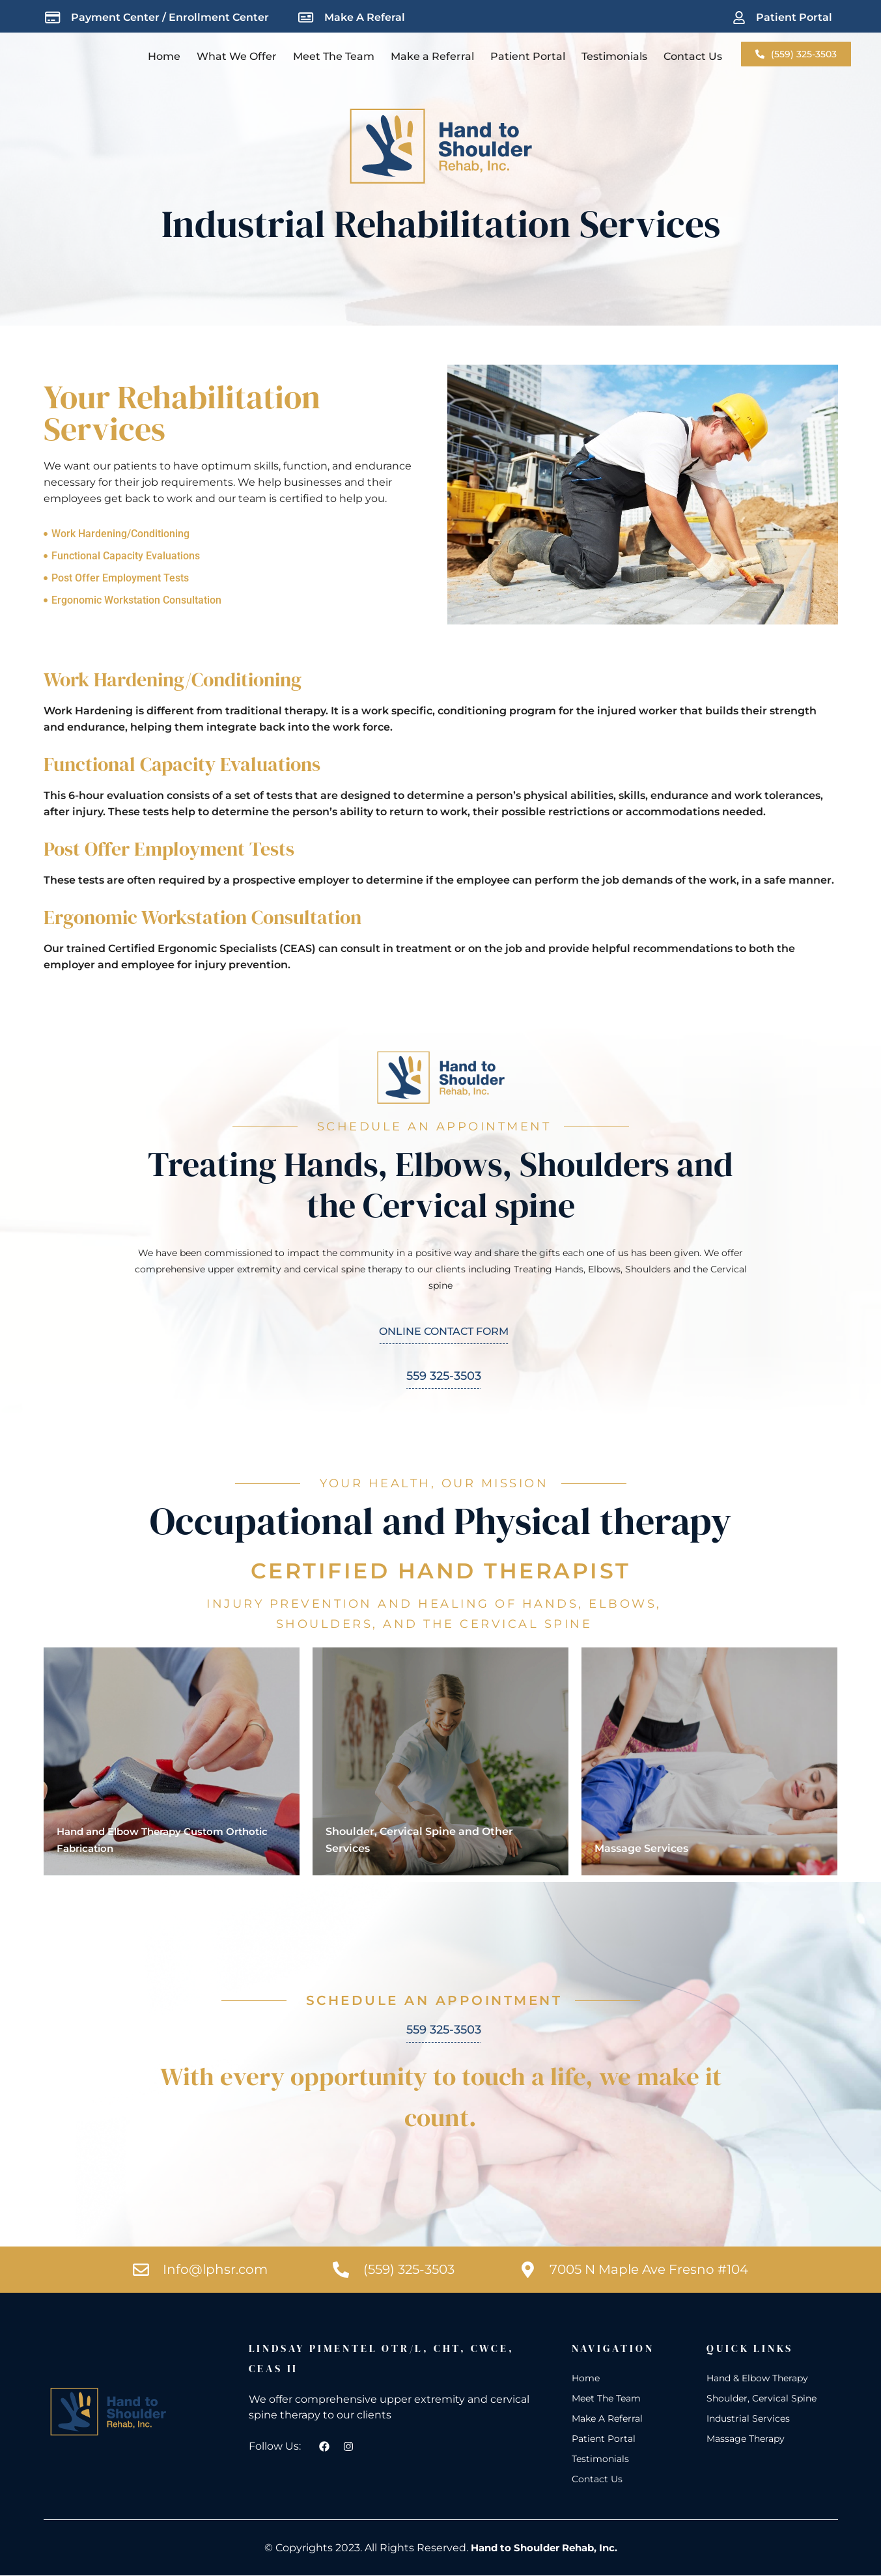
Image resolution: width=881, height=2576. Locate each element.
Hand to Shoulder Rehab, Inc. (543, 2548)
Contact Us (693, 56)
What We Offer (237, 56)
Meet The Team (333, 56)
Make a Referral (432, 56)
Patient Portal (527, 56)
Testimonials (614, 56)
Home (164, 56)
